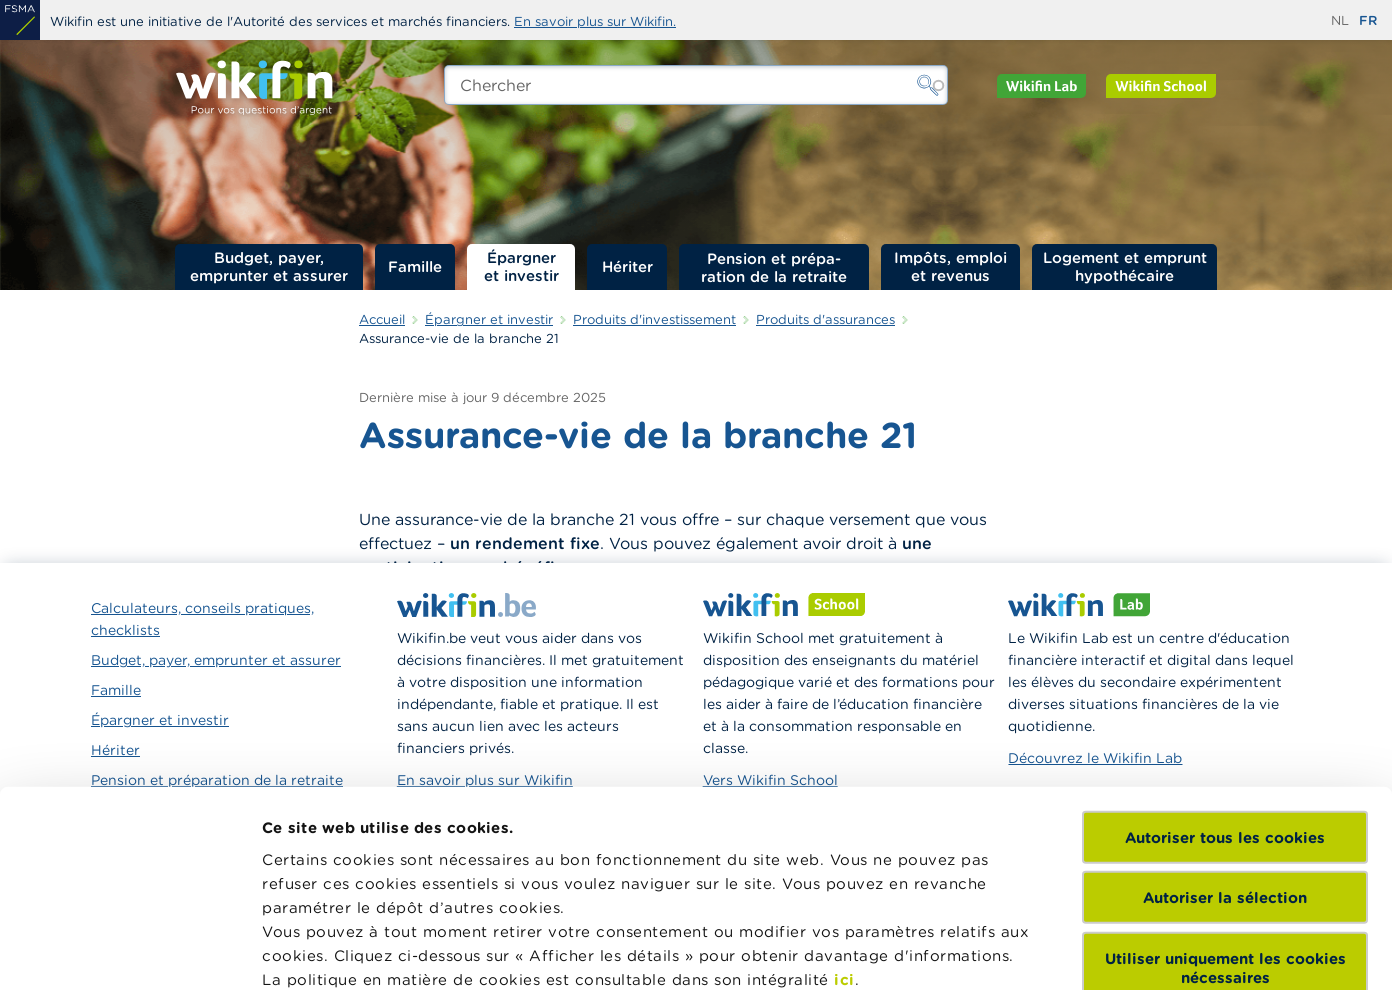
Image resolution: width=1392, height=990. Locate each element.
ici (844, 794)
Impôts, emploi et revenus (950, 266)
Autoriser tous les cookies (1225, 652)
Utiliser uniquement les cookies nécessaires (1225, 783)
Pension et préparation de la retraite (774, 267)
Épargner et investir (521, 266)
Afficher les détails (335, 950)
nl (1340, 20)
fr (1368, 20)
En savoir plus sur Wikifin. (595, 21)
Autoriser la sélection (1225, 712)
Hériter (627, 266)
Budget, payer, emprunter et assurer (269, 266)
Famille (415, 266)
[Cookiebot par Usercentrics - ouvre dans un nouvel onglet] (129, 951)
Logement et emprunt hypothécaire (1125, 266)
